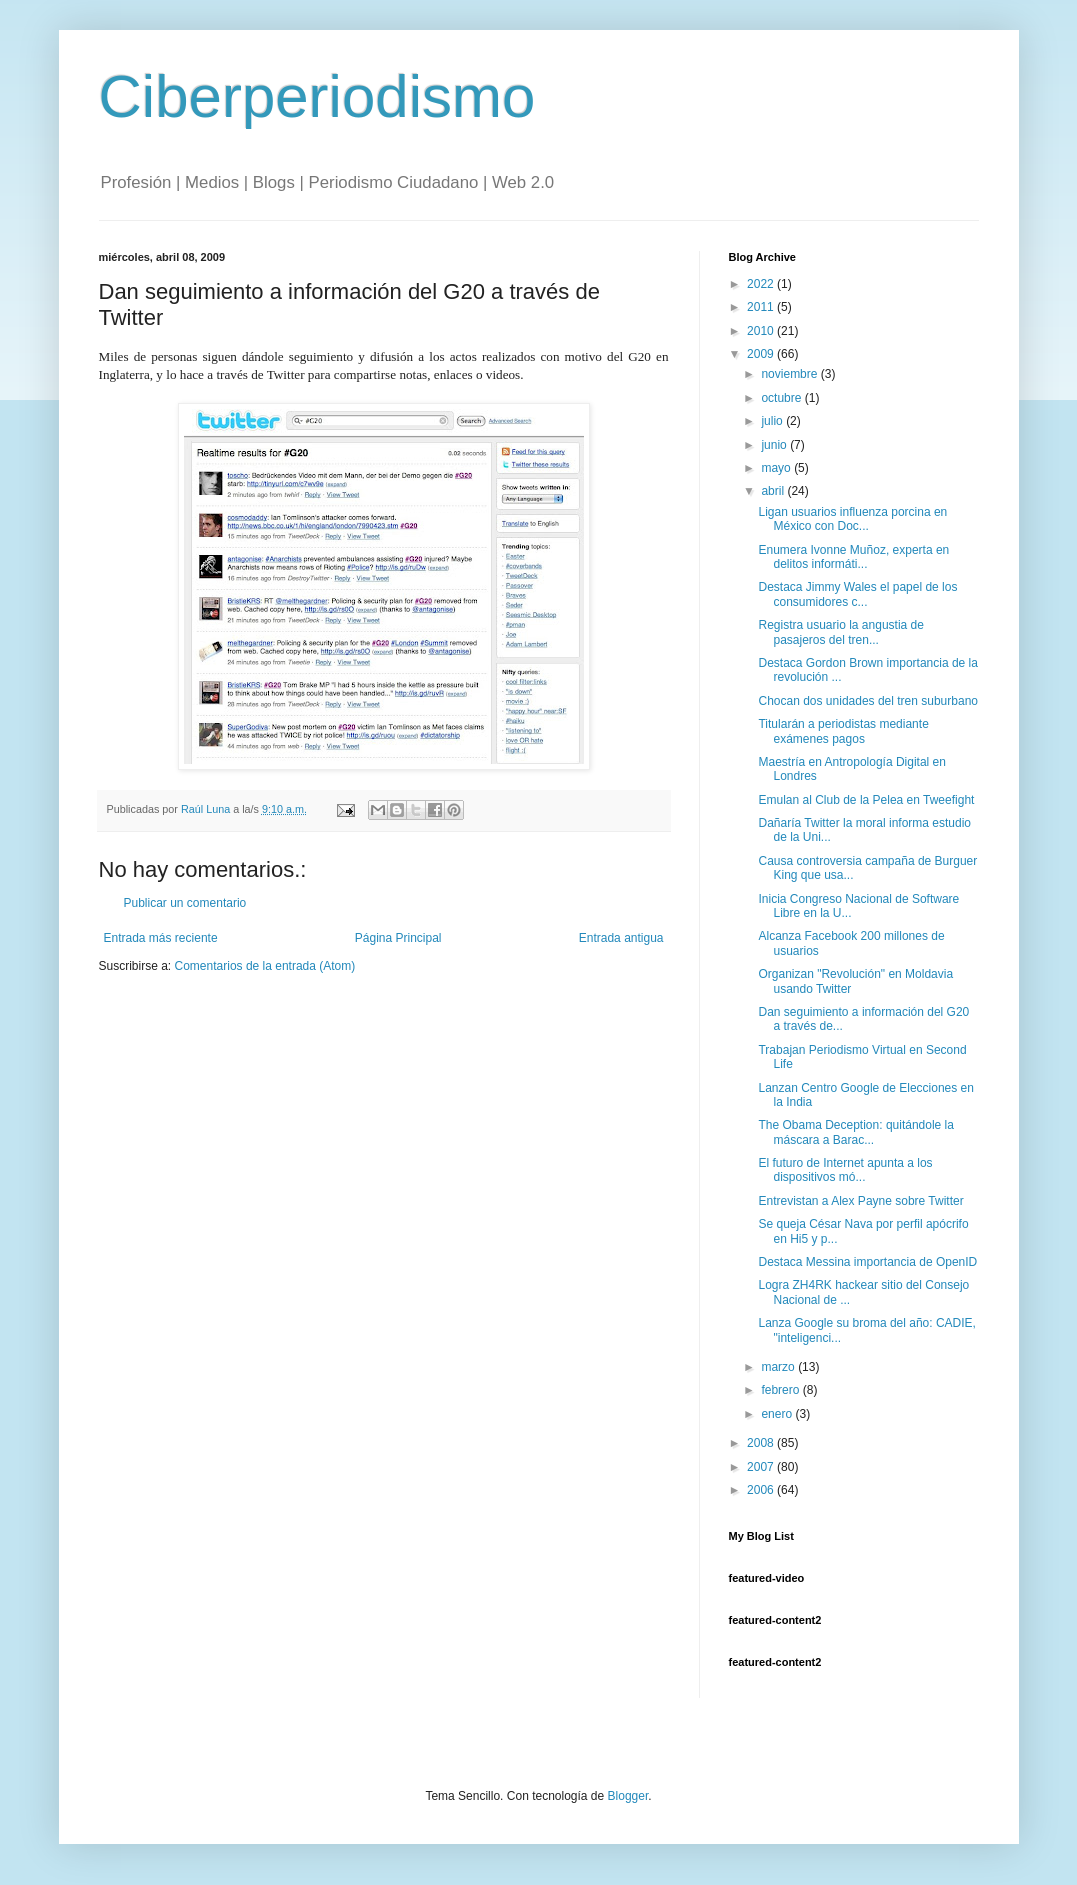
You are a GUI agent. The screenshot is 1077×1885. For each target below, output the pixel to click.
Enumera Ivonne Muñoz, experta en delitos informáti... (853, 557)
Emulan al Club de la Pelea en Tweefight (866, 800)
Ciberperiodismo (317, 96)
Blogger (628, 1796)
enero (778, 1414)
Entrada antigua (621, 938)
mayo (777, 468)
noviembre (790, 374)
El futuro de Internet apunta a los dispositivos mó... (845, 1170)
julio (773, 421)
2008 (762, 1443)
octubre (782, 398)
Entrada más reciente (161, 938)
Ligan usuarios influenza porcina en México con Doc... (852, 519)
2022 (762, 284)
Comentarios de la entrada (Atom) (265, 966)
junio (775, 445)
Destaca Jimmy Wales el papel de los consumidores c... (857, 594)
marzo (779, 1367)
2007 (762, 1467)
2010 (762, 331)
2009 (762, 354)
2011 (762, 307)
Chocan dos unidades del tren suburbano (868, 701)
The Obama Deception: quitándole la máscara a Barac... (855, 1132)
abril (774, 491)
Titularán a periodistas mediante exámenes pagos (843, 731)
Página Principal (398, 938)
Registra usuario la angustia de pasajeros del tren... (840, 632)
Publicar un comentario (185, 903)
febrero (781, 1390)
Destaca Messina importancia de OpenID (867, 1262)
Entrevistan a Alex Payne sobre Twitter (860, 1201)
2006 (762, 1490)
